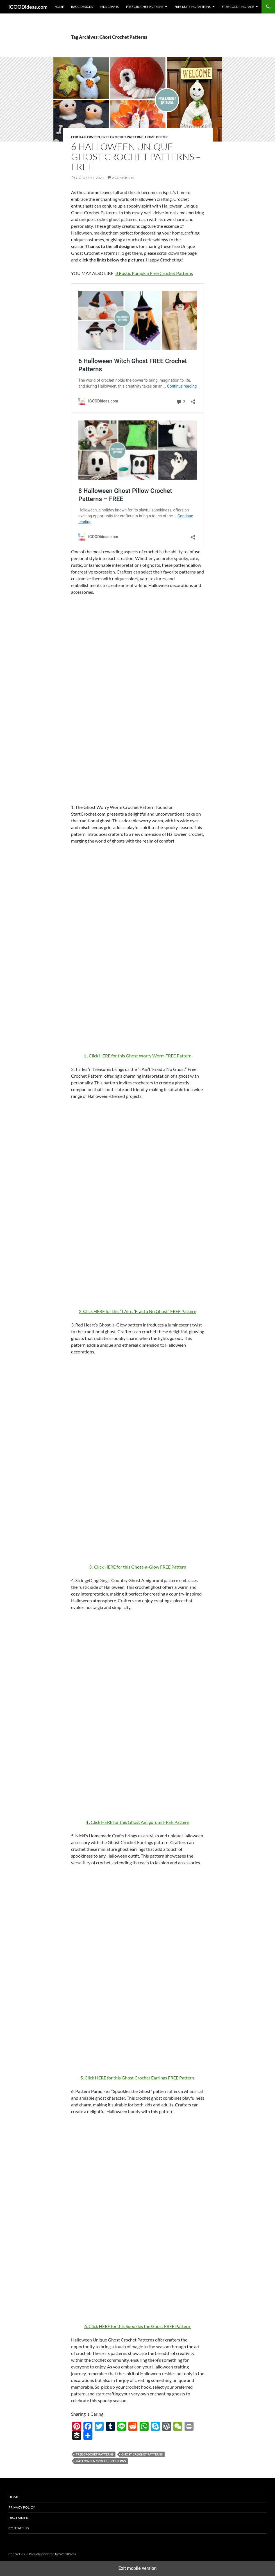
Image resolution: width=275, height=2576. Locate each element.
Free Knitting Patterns (192, 6)
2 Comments (123, 178)
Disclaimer (18, 2518)
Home (59, 6)
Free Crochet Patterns (144, 6)
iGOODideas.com (27, 7)
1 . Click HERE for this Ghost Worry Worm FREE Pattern (138, 1055)
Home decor (156, 137)
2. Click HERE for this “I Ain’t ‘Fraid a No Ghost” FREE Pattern (137, 1311)
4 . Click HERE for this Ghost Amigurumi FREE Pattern (137, 1822)
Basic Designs (82, 6)
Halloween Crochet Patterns (101, 2461)
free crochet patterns (94, 2454)
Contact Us (18, 2528)
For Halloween (85, 137)
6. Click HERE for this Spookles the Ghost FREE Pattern (137, 2326)
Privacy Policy (21, 2507)
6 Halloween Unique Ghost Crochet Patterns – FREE (136, 156)
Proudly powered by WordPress (52, 2554)
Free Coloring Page (238, 6)
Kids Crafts (109, 6)
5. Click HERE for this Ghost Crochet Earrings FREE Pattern (137, 2077)
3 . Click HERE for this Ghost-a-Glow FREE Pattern (137, 1566)
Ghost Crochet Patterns (142, 2454)
